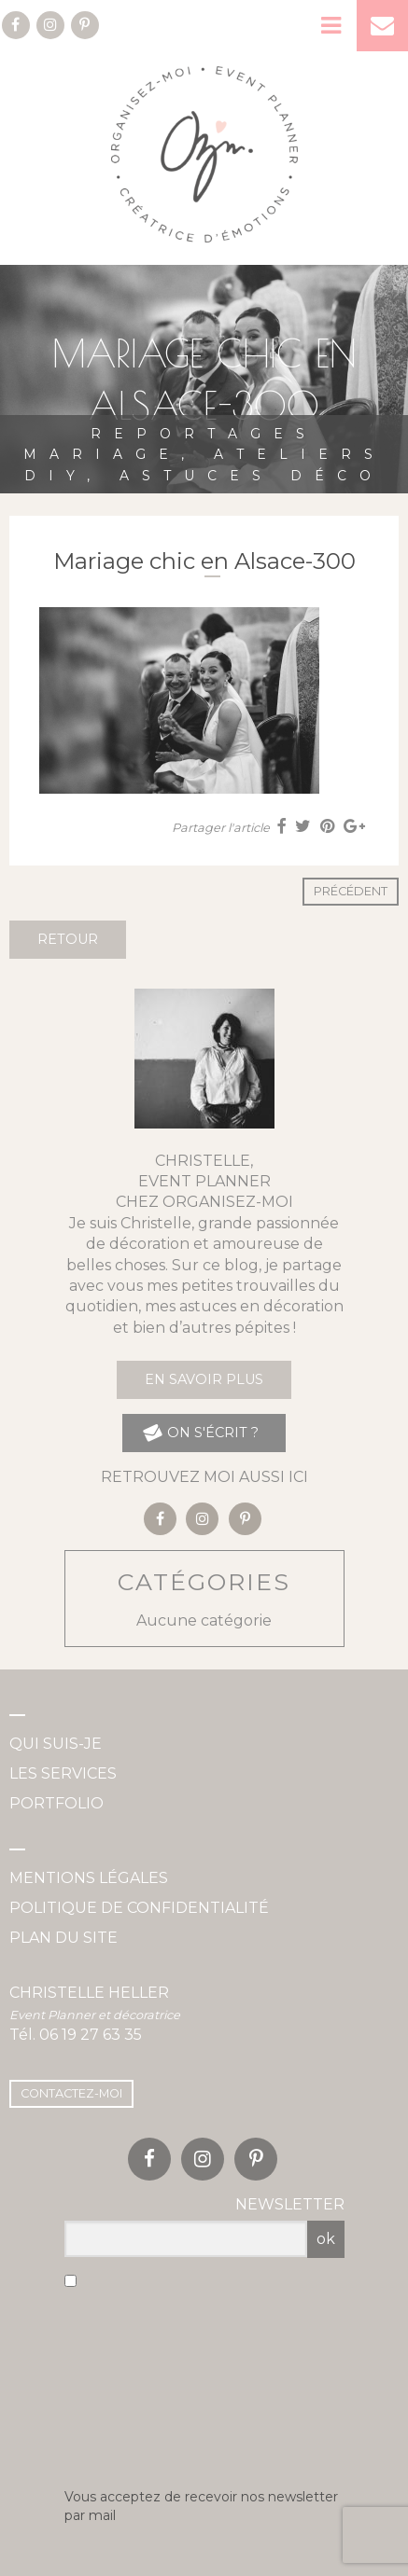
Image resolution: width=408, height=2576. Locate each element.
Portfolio (56, 1803)
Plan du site (63, 1937)
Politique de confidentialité (139, 1908)
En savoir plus (204, 1379)
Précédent (350, 891)
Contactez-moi (71, 2093)
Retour (67, 939)
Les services (63, 1773)
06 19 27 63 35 (90, 2034)
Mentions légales (88, 1878)
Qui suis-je (55, 1743)
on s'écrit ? (199, 1433)
